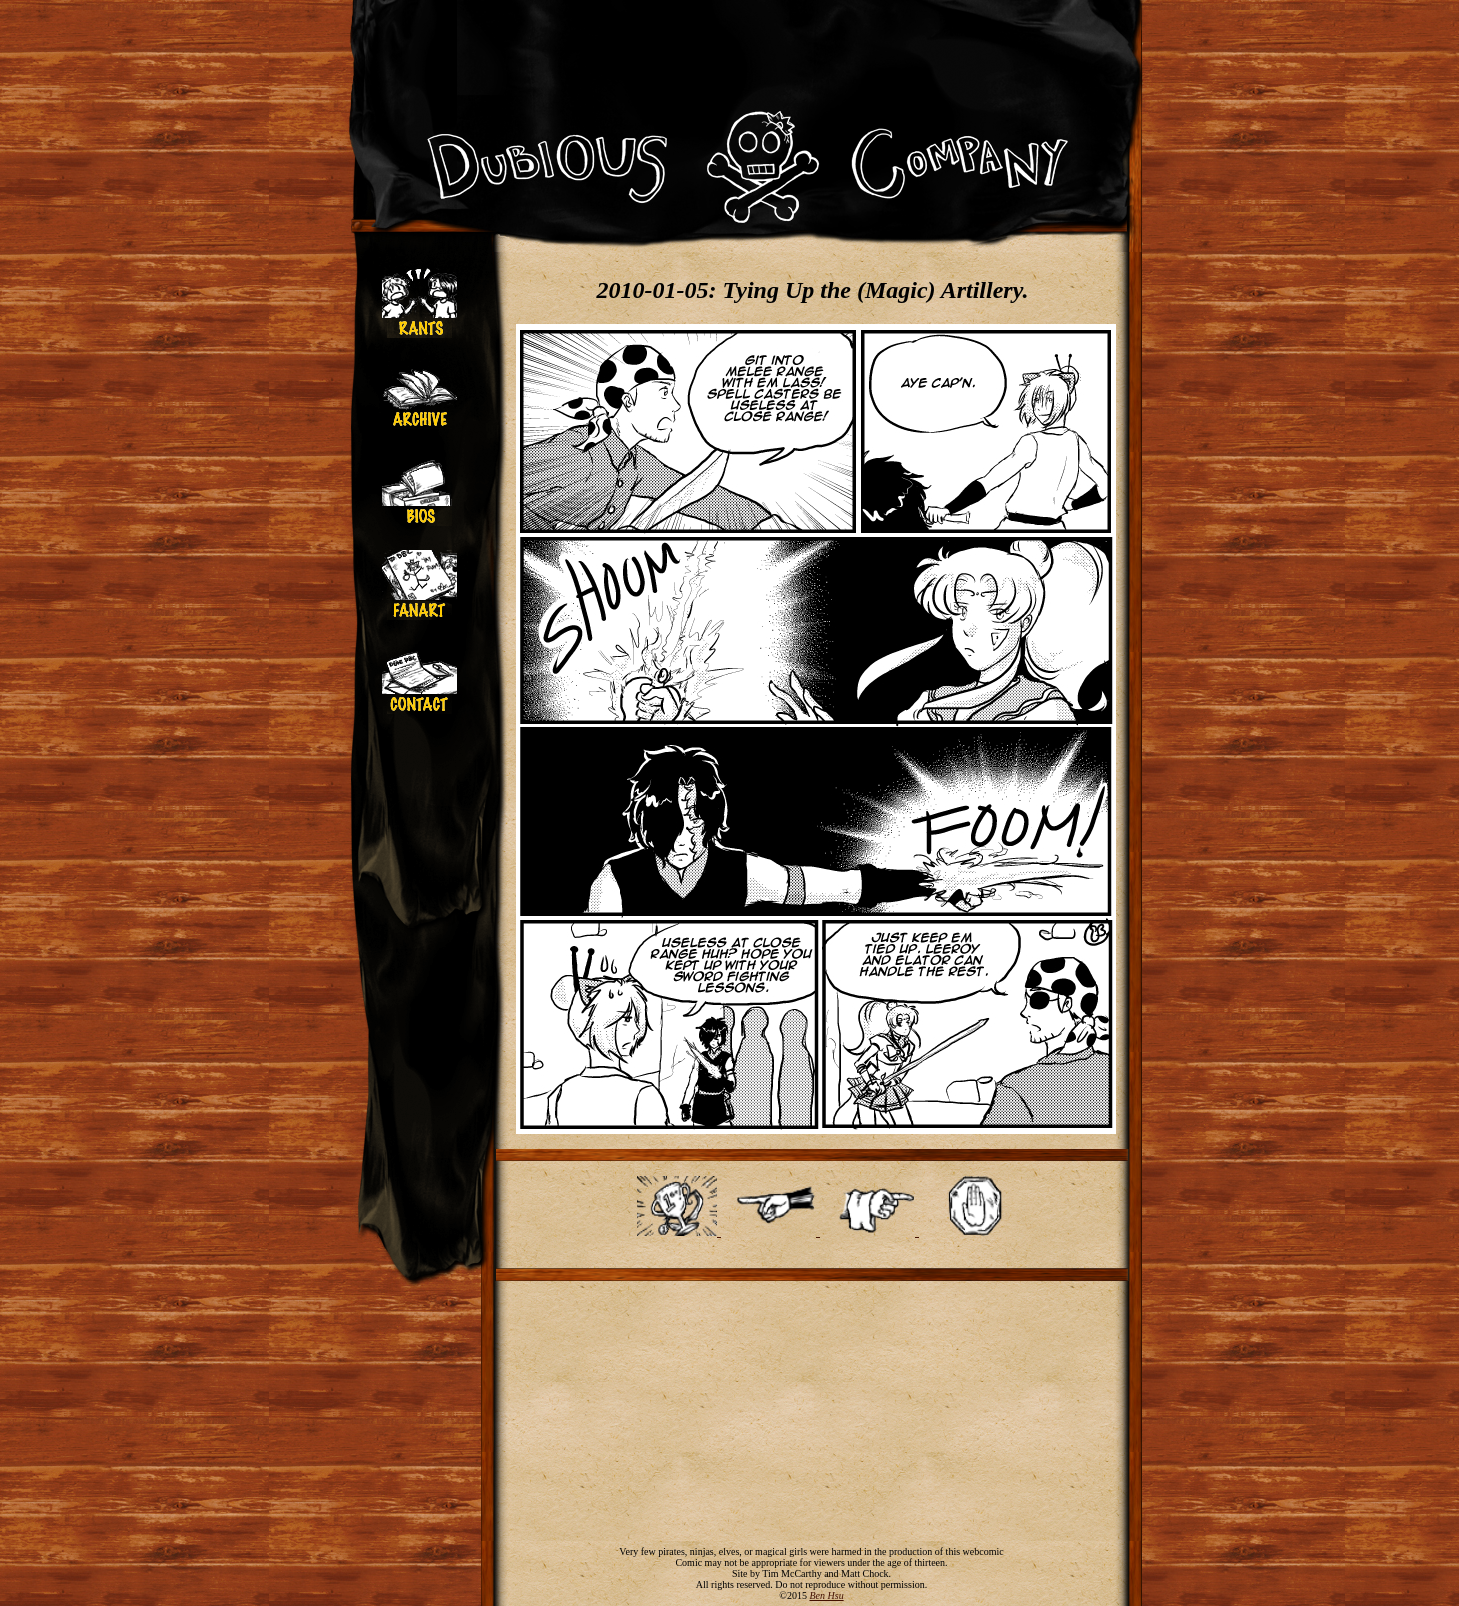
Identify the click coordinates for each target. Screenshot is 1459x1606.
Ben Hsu (826, 1595)
